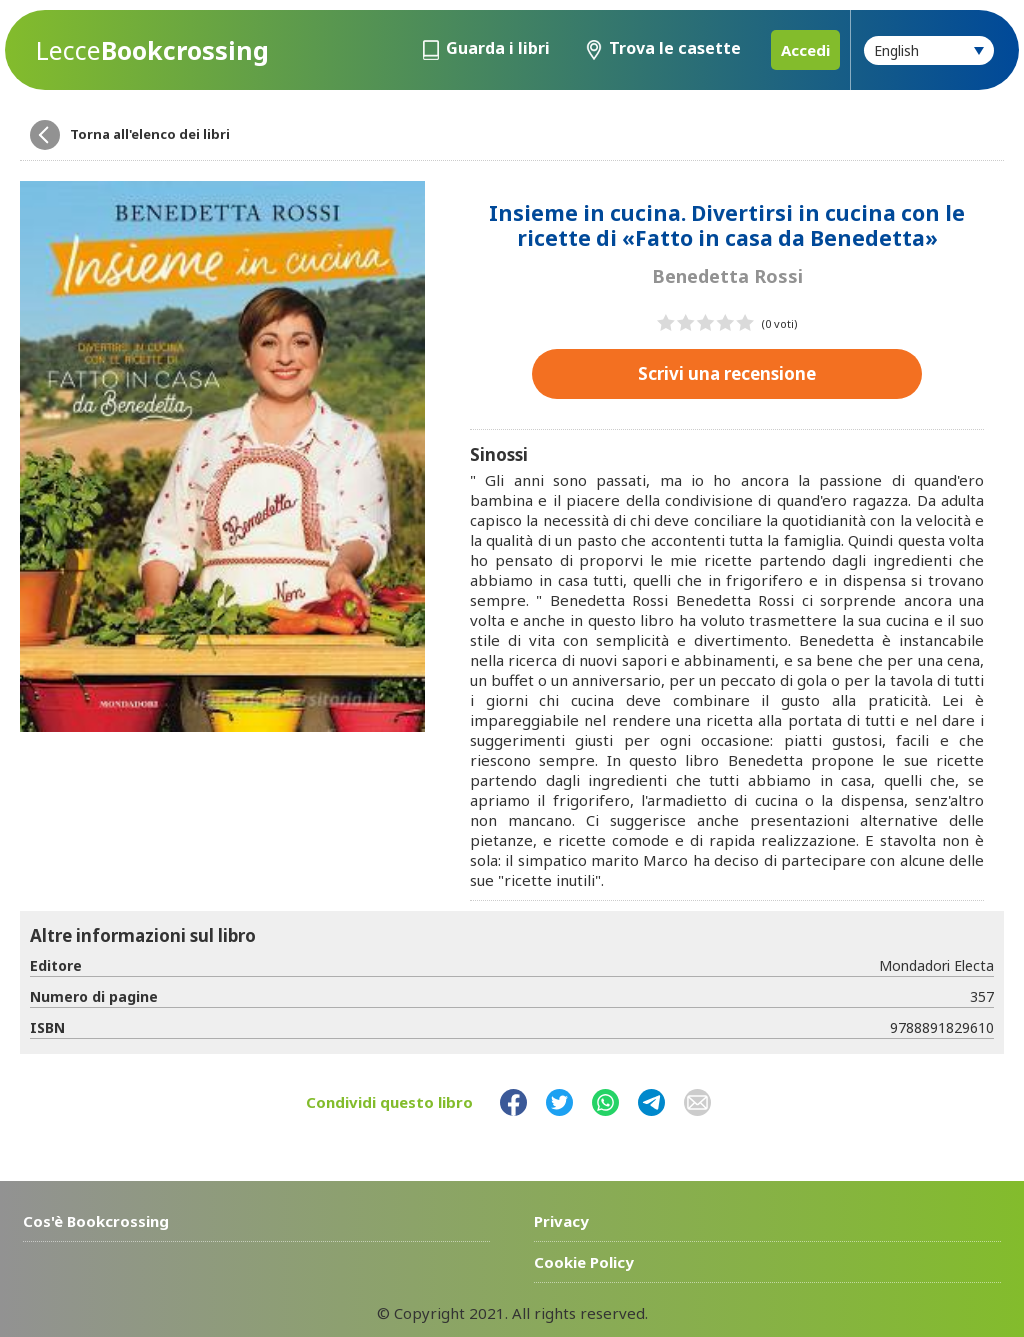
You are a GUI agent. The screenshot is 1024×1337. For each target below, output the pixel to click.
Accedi (805, 50)
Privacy (561, 1221)
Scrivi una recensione (727, 373)
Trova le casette (675, 48)
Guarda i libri (498, 48)
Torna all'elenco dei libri (150, 134)
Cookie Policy (584, 1262)
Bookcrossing (152, 50)
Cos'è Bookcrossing (96, 1221)
